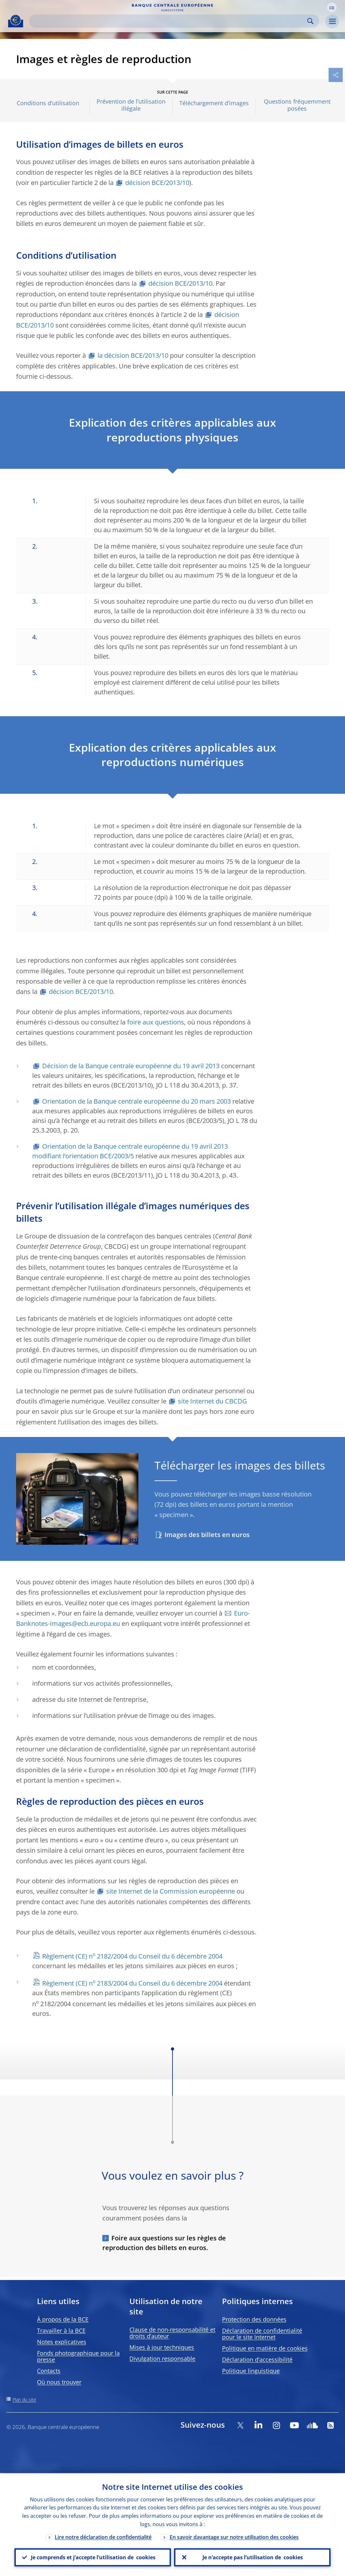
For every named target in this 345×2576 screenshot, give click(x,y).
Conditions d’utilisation (48, 103)
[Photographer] (133, 1539)
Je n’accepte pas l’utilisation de (252, 2557)
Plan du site (24, 2399)
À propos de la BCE (63, 2319)
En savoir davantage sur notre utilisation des (234, 2536)
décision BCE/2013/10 (157, 182)
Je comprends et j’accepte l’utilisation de (93, 2557)
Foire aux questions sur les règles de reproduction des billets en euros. (164, 2243)
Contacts (49, 2371)
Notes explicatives (61, 2342)
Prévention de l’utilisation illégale (131, 105)
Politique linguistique (251, 2371)
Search (310, 21)
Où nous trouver (59, 2382)
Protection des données (254, 2319)
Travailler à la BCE (61, 2330)
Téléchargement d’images (214, 103)
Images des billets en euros (207, 1534)
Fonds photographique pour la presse (78, 2356)
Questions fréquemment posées (297, 105)
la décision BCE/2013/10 (133, 355)
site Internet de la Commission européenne (170, 1891)
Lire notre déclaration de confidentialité (103, 2536)
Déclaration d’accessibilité (257, 2359)
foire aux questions (155, 1022)
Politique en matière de (265, 2348)
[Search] (169, 21)
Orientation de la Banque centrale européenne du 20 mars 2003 (136, 1101)
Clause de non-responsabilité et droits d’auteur (172, 2333)
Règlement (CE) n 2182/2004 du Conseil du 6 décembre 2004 (132, 1956)
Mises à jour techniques (161, 2347)
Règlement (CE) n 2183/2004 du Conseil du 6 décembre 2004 (132, 1983)
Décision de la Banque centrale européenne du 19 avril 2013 (130, 1065)
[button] (332, 7)
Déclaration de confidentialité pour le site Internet (262, 2334)
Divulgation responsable (162, 2358)
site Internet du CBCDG (212, 1401)
